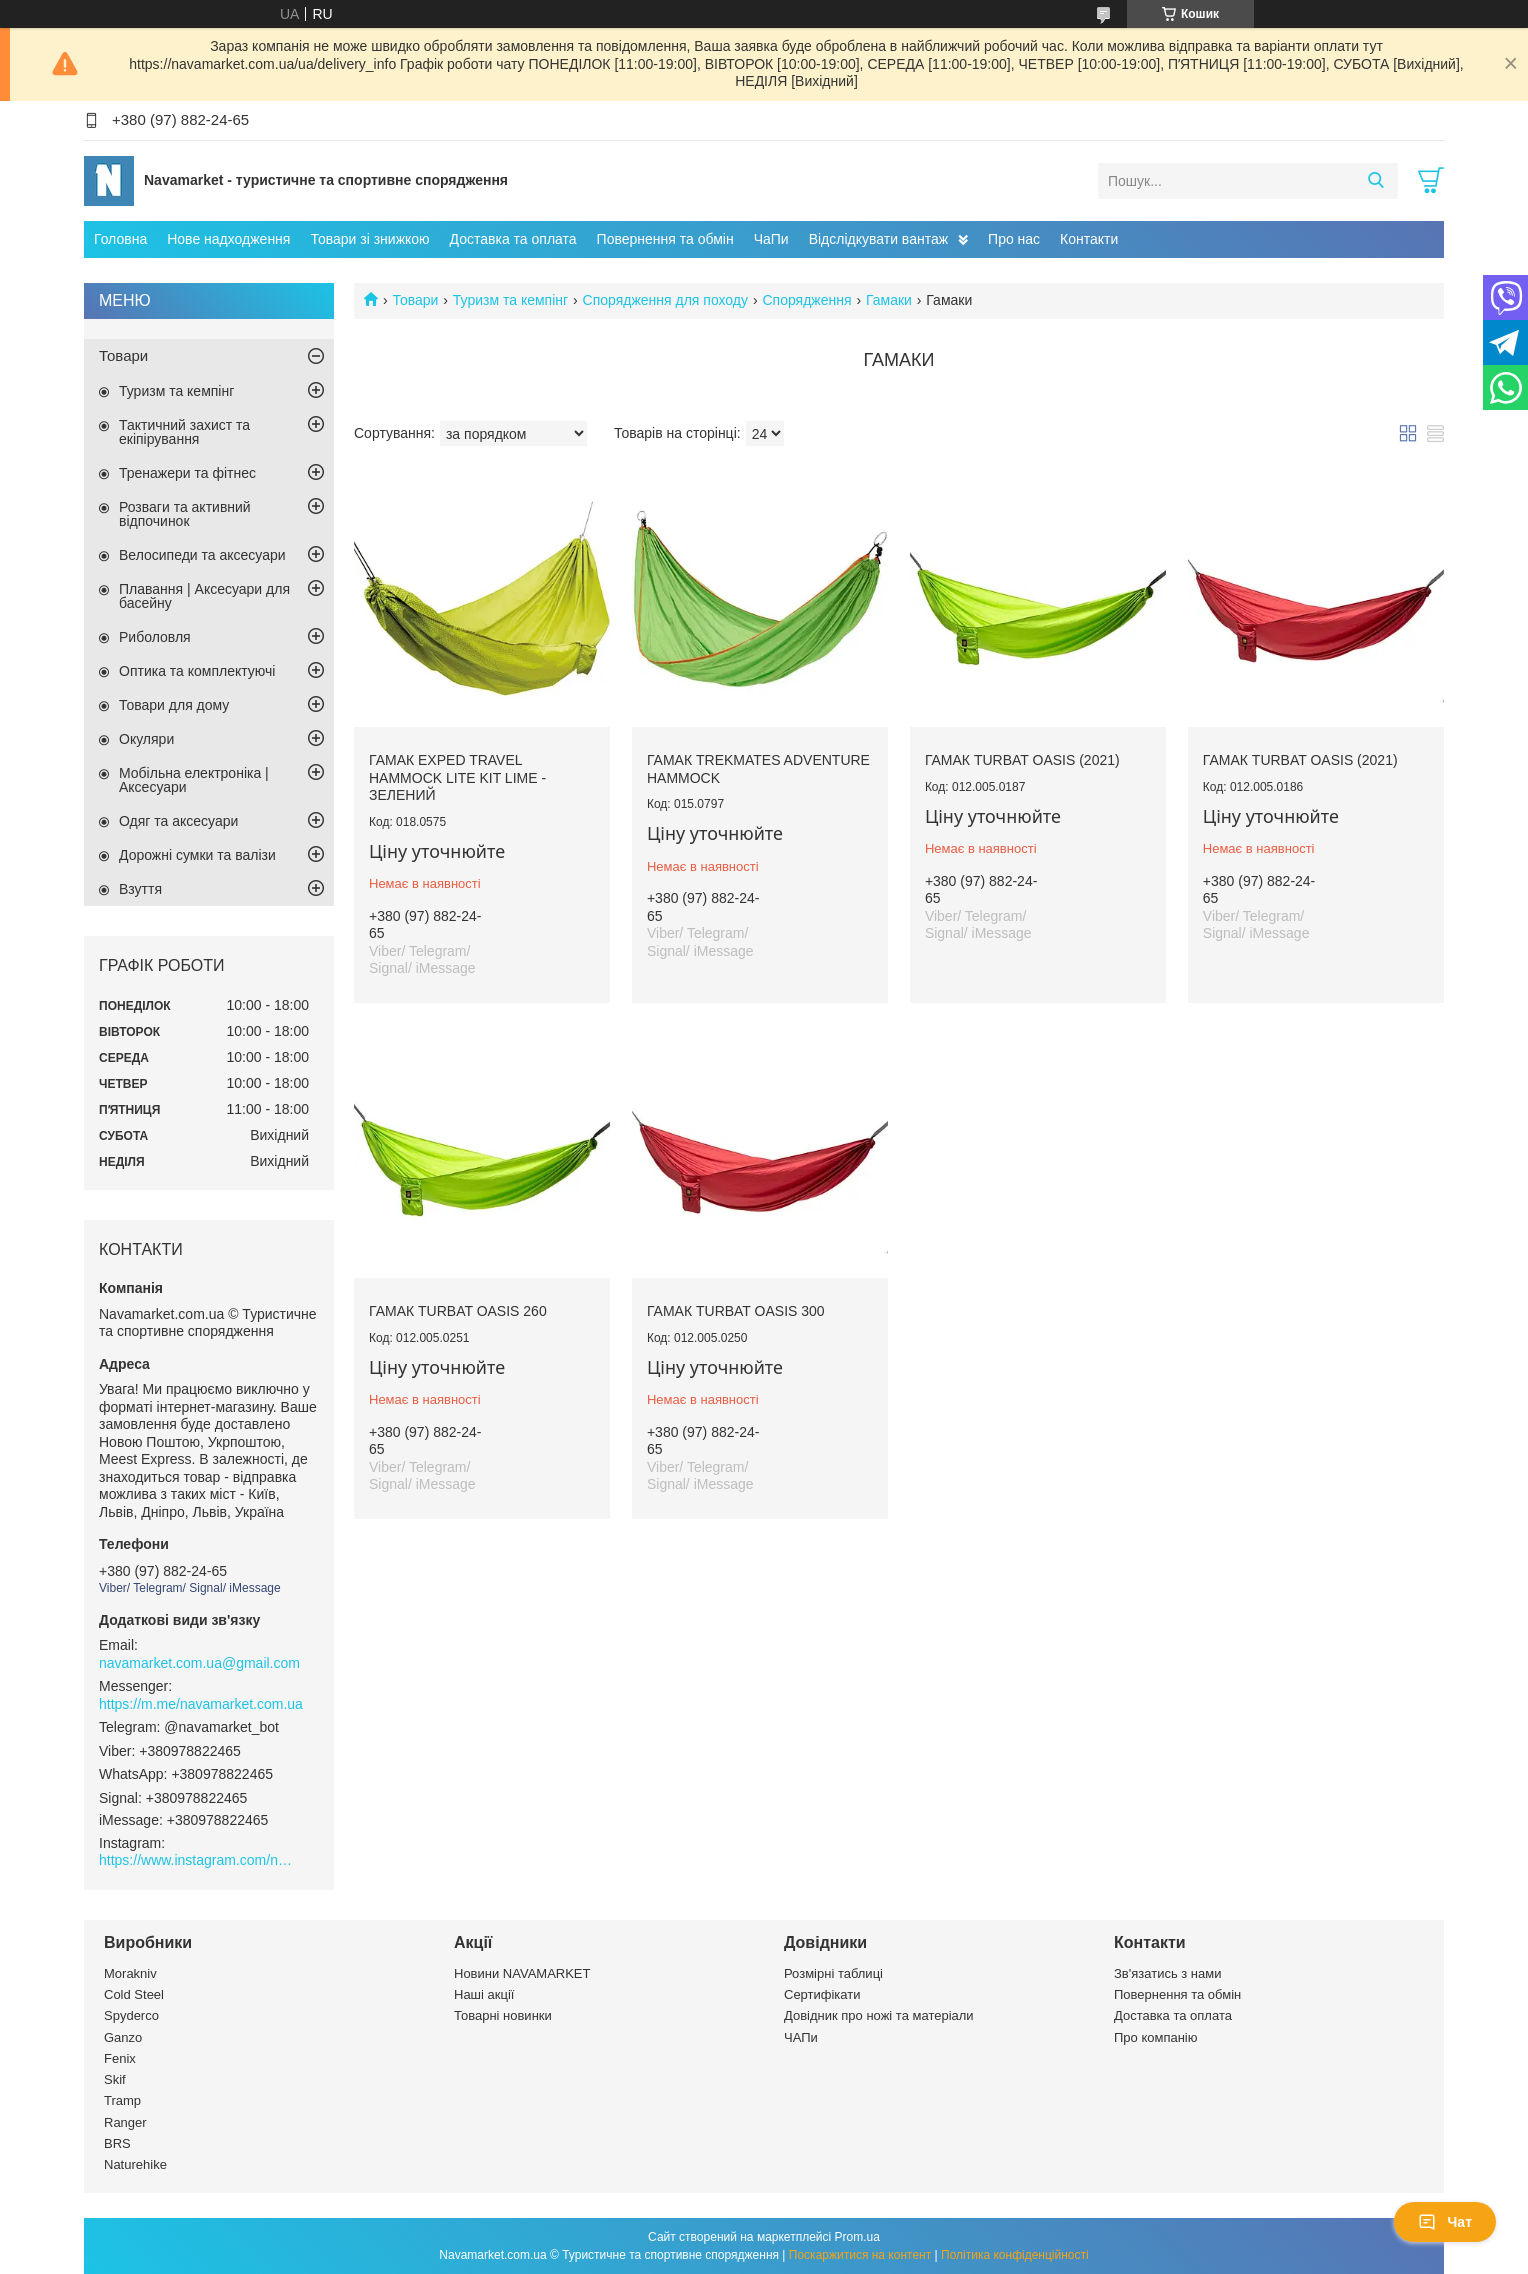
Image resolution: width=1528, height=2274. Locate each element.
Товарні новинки (503, 2015)
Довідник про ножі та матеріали (879, 2015)
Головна (120, 239)
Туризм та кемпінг (510, 300)
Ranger (125, 2122)
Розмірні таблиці (833, 1973)
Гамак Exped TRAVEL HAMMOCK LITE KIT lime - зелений (457, 777)
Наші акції (484, 1994)
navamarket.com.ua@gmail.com (199, 1663)
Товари (415, 300)
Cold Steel (134, 1994)
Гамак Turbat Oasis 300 (736, 1311)
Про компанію (1156, 2037)
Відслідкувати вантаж (878, 239)
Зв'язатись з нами (1167, 1973)
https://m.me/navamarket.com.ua (201, 1704)
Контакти (1089, 239)
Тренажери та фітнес (187, 473)
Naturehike (135, 2164)
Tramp (122, 2100)
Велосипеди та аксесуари (202, 555)
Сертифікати (822, 1994)
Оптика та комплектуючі (197, 671)
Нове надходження (228, 239)
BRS (117, 2143)
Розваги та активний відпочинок (185, 514)
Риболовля (155, 637)
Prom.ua (857, 2237)
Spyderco (131, 2015)
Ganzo (123, 2037)
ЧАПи (801, 2037)
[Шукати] (1375, 181)
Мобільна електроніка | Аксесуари (194, 780)
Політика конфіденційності (1015, 2255)
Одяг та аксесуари (178, 821)
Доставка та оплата (513, 239)
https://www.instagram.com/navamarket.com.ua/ (199, 1860)
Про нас (1014, 239)
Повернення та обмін (665, 239)
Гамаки (889, 300)
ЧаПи (771, 239)
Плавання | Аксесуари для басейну (204, 596)
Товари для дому (174, 705)
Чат (1445, 2222)
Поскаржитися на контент (860, 2255)
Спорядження (806, 300)
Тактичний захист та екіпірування (184, 432)
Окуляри (146, 739)
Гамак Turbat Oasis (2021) (1022, 760)
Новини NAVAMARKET (522, 1973)
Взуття (140, 889)
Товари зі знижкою (369, 239)
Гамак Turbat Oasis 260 (458, 1311)
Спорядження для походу (665, 300)
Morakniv (130, 1973)
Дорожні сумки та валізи (197, 855)
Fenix (120, 2058)
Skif (115, 2079)
